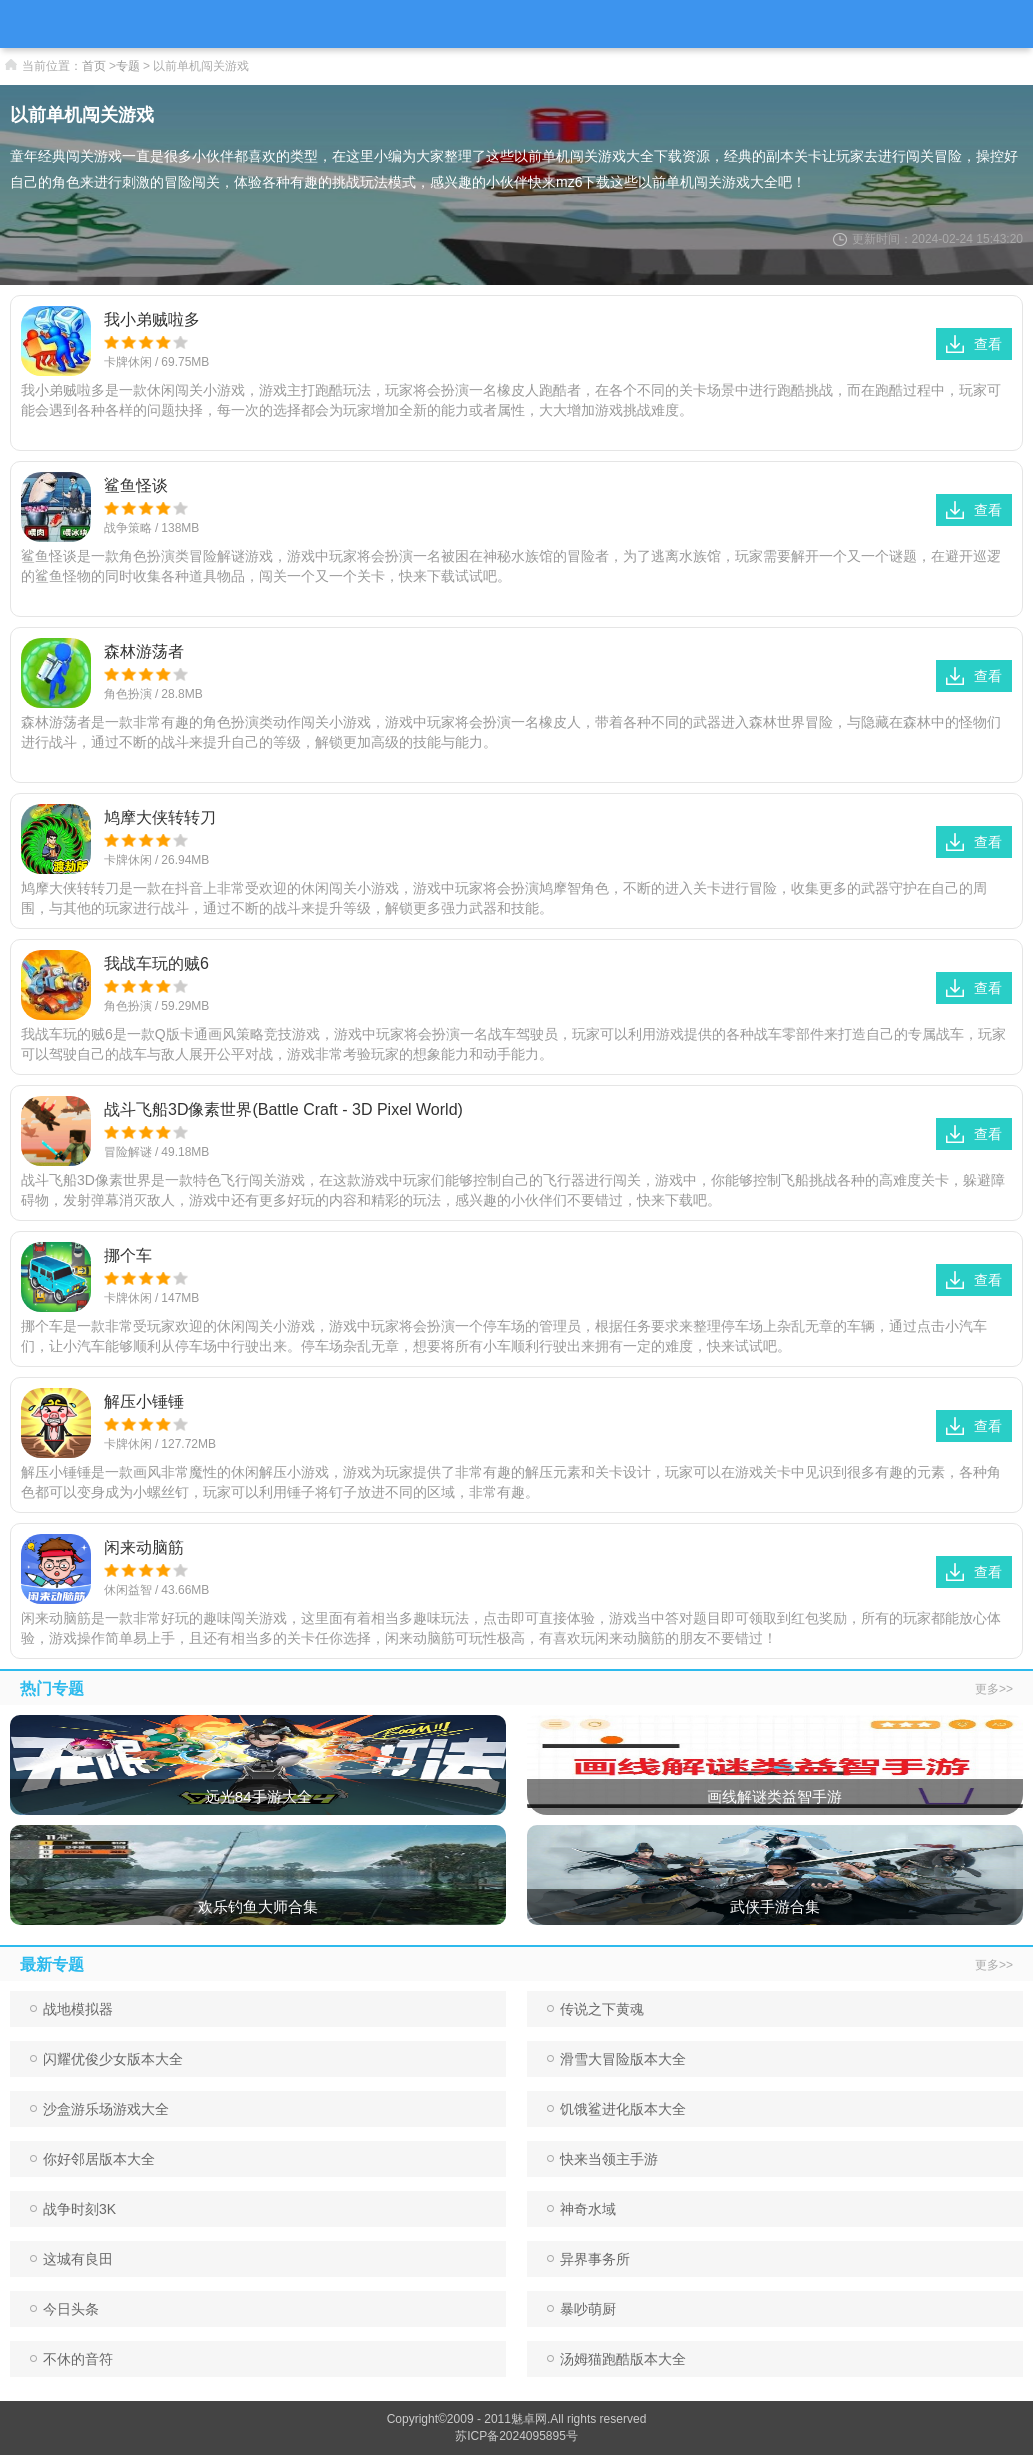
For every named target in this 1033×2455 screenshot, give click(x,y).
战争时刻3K (73, 2209)
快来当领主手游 (602, 2159)
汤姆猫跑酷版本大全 (616, 2359)
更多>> (994, 1689)
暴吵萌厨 (581, 2309)
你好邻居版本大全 (92, 2159)
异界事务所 (588, 2259)
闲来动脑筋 (144, 1547)
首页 (94, 66)
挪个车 (128, 1255)
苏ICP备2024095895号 (516, 2436)
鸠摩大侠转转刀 (160, 817)
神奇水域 (581, 2209)
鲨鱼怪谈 (136, 485)
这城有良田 (71, 2259)
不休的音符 (71, 2359)
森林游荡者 (144, 651)
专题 (128, 66)
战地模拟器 (71, 2009)
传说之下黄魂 (595, 2009)
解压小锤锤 (144, 1401)
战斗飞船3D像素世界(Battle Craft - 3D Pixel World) (283, 1109)
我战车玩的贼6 (156, 963)
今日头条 (64, 2309)
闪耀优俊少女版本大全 (106, 2059)
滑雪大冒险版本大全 (616, 2059)
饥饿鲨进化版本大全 (616, 2109)
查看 (974, 344)
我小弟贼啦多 (152, 319)
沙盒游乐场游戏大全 (99, 2109)
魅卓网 (529, 2419)
